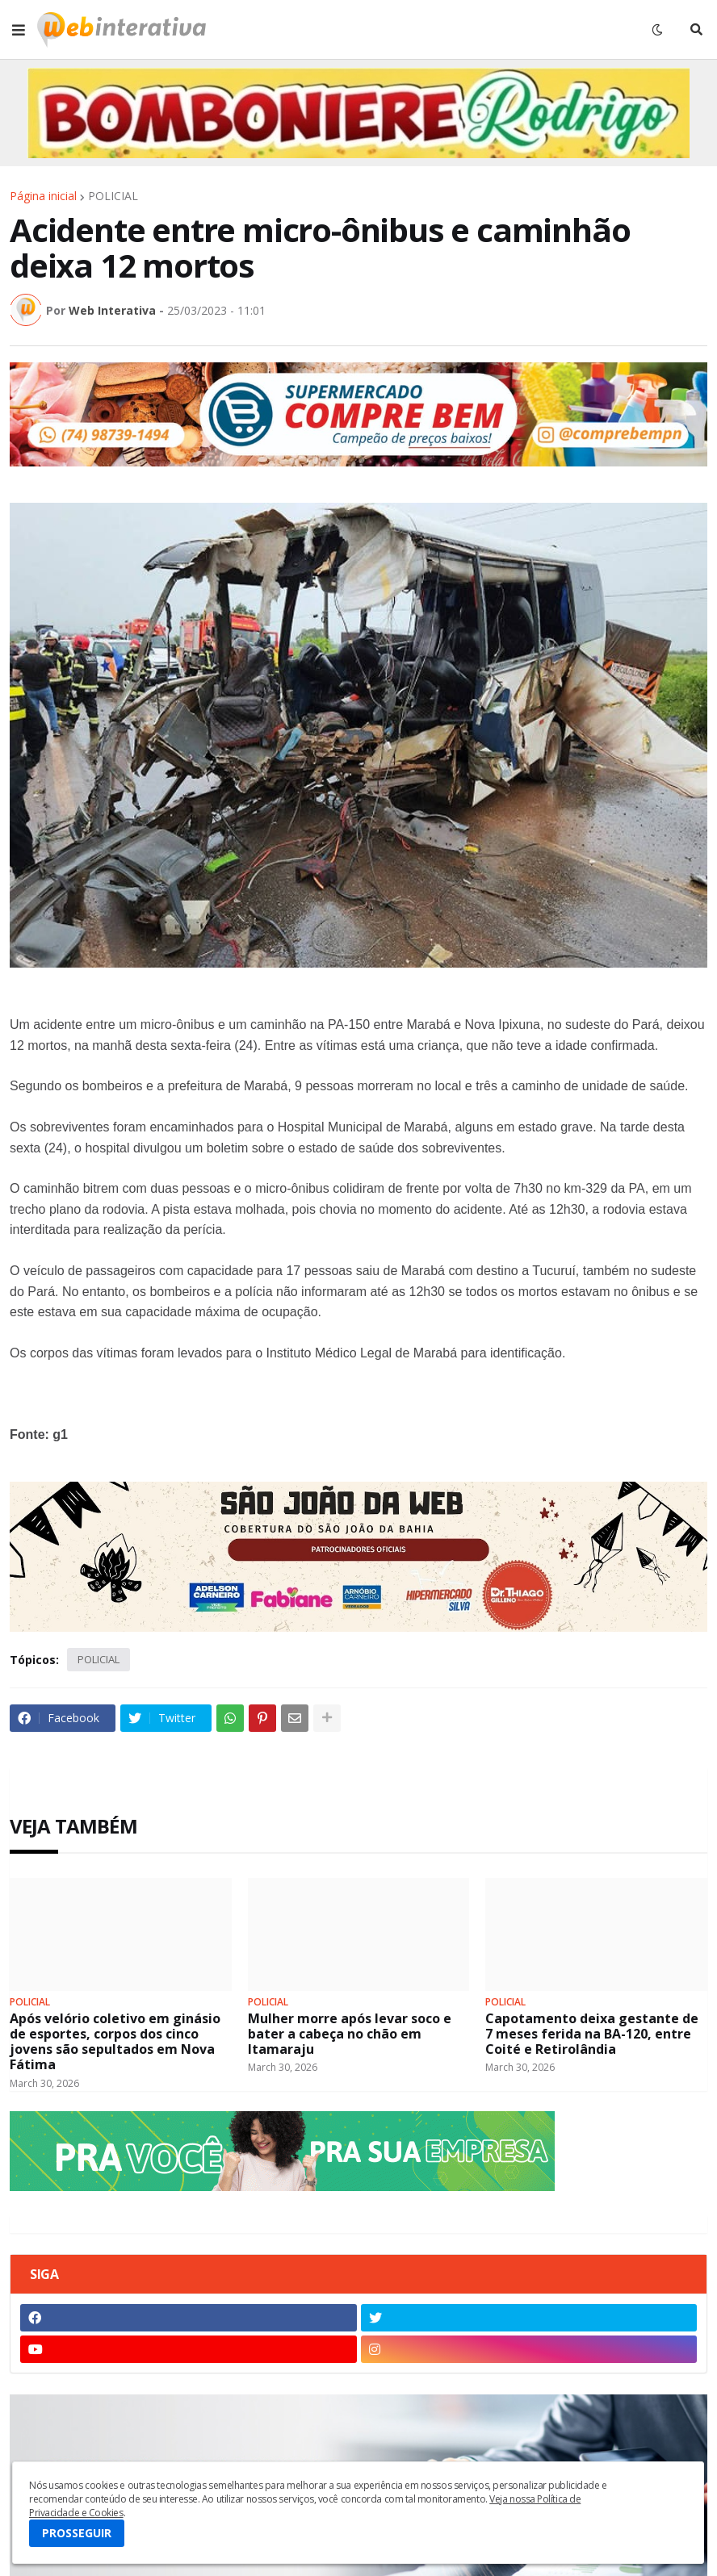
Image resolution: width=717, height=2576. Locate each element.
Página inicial (43, 196)
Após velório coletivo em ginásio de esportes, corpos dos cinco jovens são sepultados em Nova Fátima (115, 2042)
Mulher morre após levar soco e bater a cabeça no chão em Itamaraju (349, 2034)
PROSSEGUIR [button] (76, 2532)
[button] (18, 30)
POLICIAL (113, 196)
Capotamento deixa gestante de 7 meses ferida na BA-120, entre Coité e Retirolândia (591, 2034)
